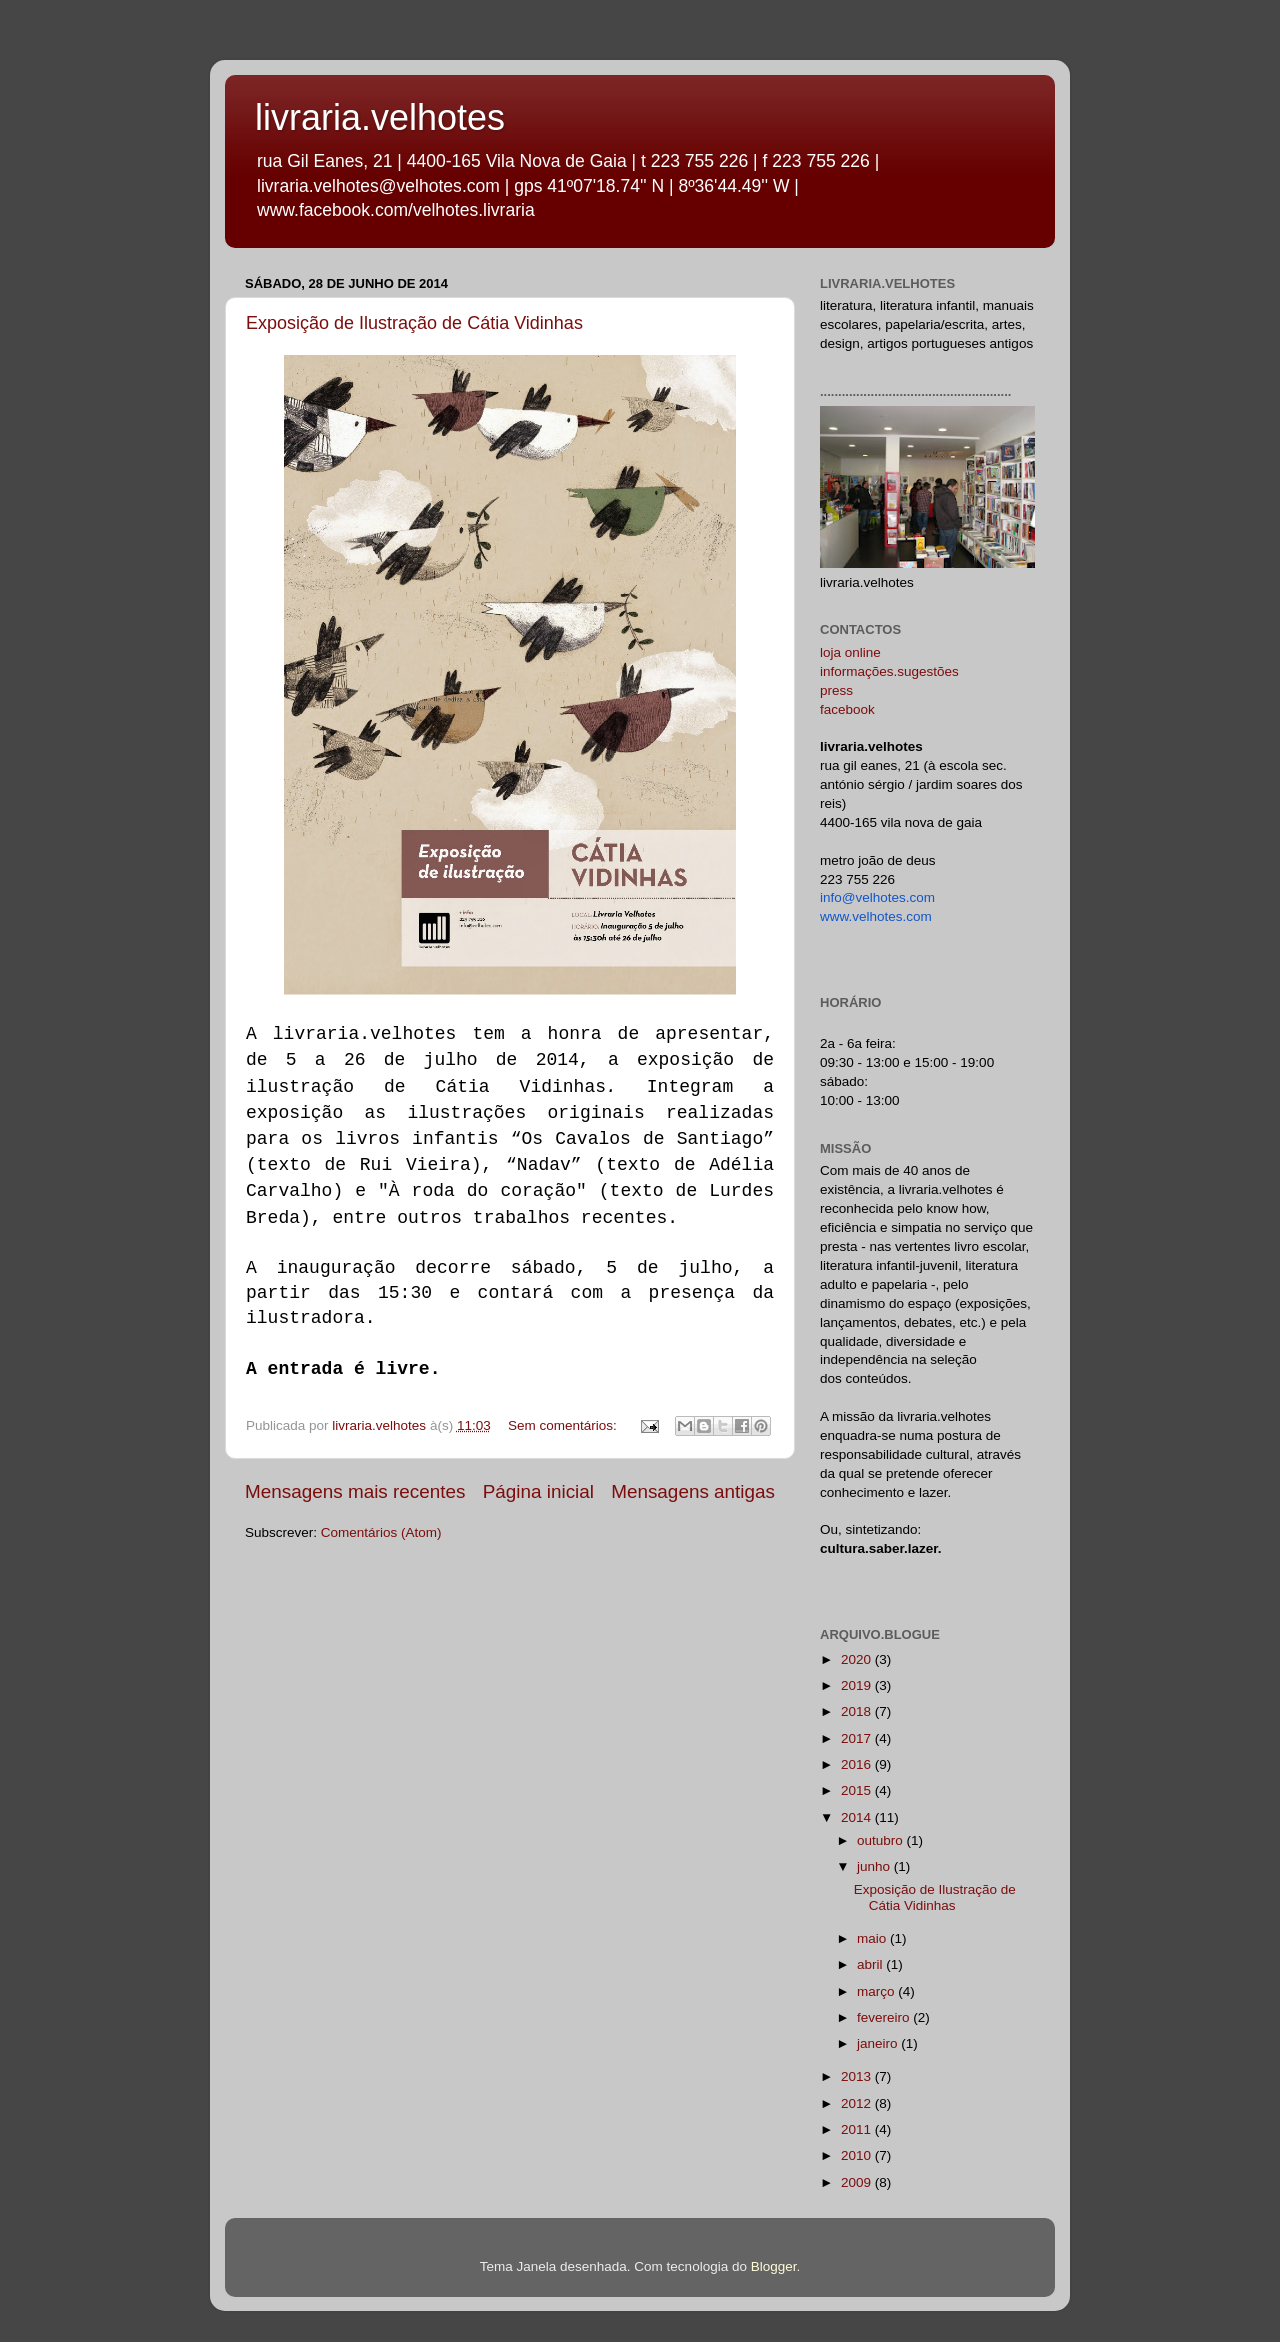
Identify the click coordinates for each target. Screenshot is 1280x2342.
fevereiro (885, 2017)
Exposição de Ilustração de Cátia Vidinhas (414, 323)
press (836, 690)
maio (873, 1938)
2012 (858, 2103)
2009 (858, 2182)
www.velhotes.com (876, 916)
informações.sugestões (889, 671)
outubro (882, 1840)
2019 (858, 1685)
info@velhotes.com (877, 897)
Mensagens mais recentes (355, 1491)
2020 (858, 1659)
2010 (858, 2155)
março (877, 1991)
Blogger (774, 2266)
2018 (858, 1711)
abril (871, 1964)
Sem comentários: (564, 1425)
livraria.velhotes (380, 117)
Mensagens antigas (693, 1491)
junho (875, 1866)
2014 (858, 1817)
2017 (858, 1738)
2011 (858, 2129)
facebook (847, 709)
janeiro (879, 2043)
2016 (858, 1764)
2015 (858, 1790)
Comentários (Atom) (381, 1532)
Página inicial (538, 1491)
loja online (850, 652)
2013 (858, 2076)
